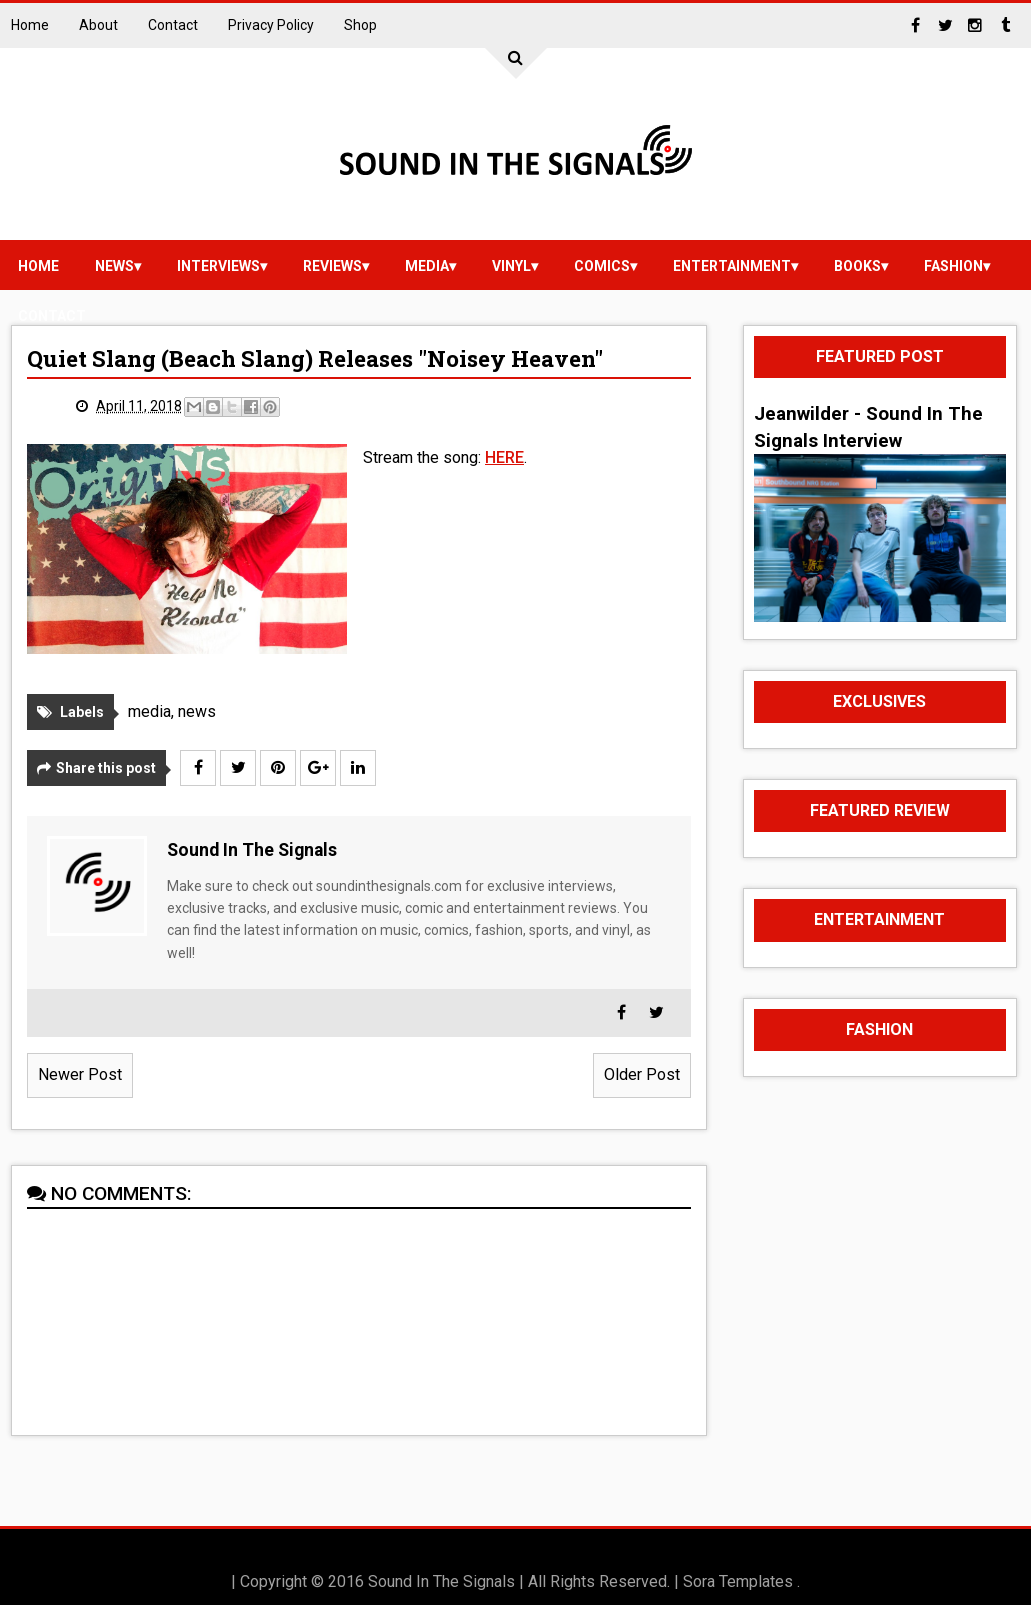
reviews (332, 266)
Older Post (642, 1074)
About (98, 25)
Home (30, 25)
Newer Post (80, 1074)
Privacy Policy (271, 25)
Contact (173, 25)
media (427, 266)
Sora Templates (738, 1581)
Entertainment (732, 266)
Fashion (953, 266)
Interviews (218, 266)
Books (857, 266)
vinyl (511, 266)
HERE (504, 457)
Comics (602, 266)
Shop (360, 25)
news (114, 266)
